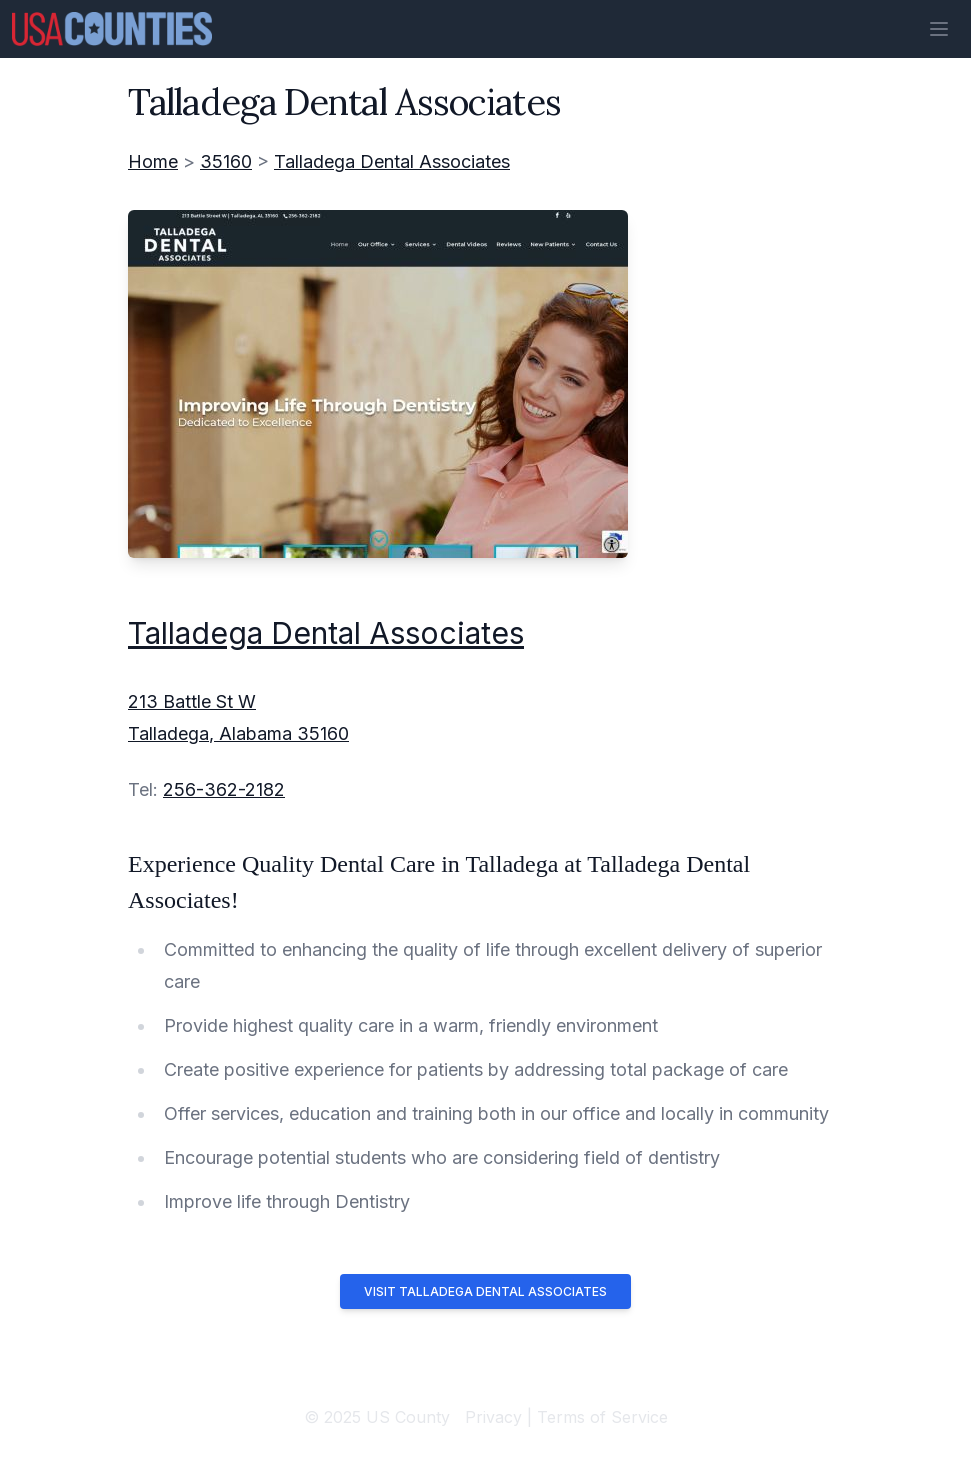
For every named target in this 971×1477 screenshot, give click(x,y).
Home (153, 161)
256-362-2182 (224, 789)
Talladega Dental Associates (392, 161)
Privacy (493, 1417)
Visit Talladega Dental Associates (485, 1291)
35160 (226, 161)
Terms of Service (602, 1417)
